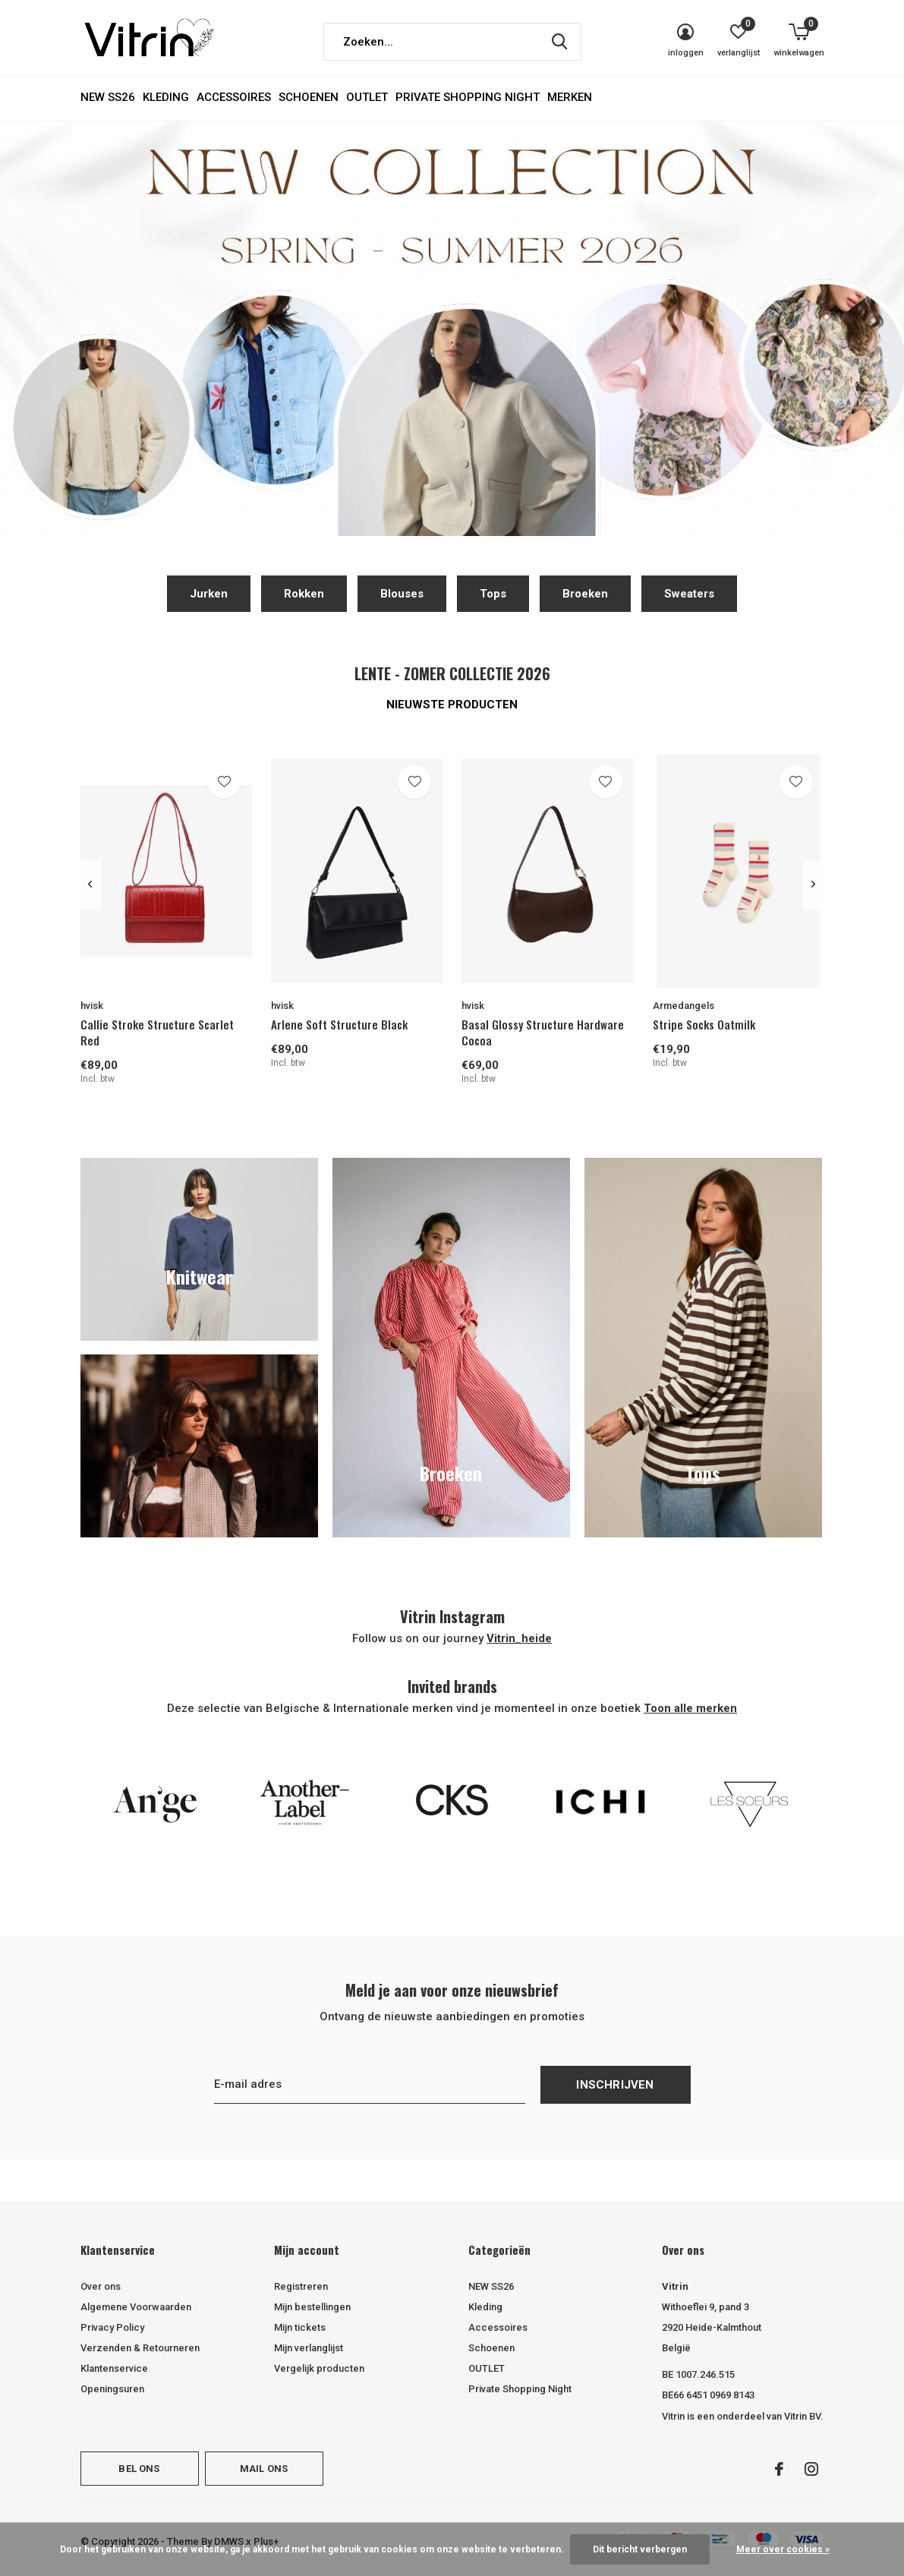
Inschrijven (615, 2085)
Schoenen (309, 97)
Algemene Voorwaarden (135, 2307)
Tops (493, 594)
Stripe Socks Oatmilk (704, 1024)
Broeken (585, 594)
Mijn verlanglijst (308, 2348)
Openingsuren (112, 2389)
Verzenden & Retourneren (140, 2348)
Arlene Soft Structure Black (339, 1024)
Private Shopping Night (467, 97)
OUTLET (367, 97)
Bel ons (138, 2468)
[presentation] (91, 884)
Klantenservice (114, 2368)
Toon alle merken (690, 1708)
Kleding (166, 97)
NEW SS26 (107, 97)
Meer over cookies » (783, 2549)
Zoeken (560, 42)
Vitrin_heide (519, 1638)
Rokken (304, 594)
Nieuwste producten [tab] (452, 704)
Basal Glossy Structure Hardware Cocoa (542, 1032)
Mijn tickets (300, 2327)
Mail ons (264, 2468)
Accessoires (234, 97)
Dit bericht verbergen (640, 2549)
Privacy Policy (112, 2327)
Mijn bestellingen (312, 2307)
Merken (569, 97)
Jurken (209, 594)
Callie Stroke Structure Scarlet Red (157, 1032)
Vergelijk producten (319, 2368)
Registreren (301, 2286)
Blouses (402, 594)
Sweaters (689, 594)
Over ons (100, 2286)
